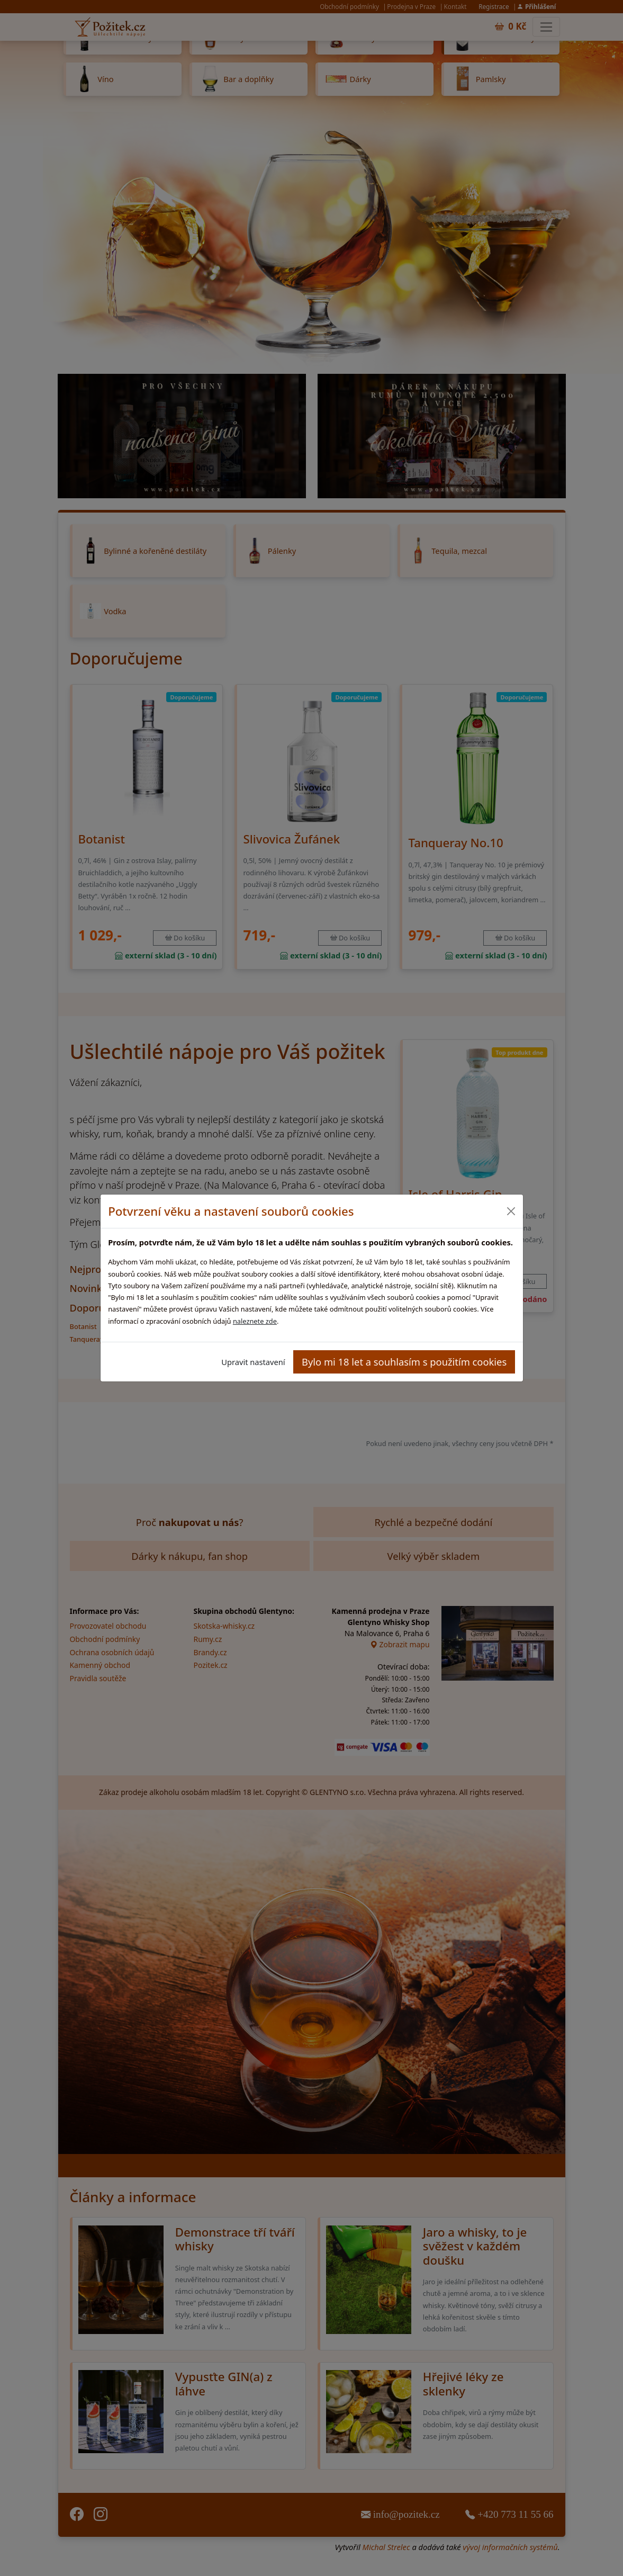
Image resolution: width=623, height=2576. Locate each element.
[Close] (511, 1211)
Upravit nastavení (253, 1362)
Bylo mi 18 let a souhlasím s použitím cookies (404, 1361)
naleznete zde (255, 1321)
